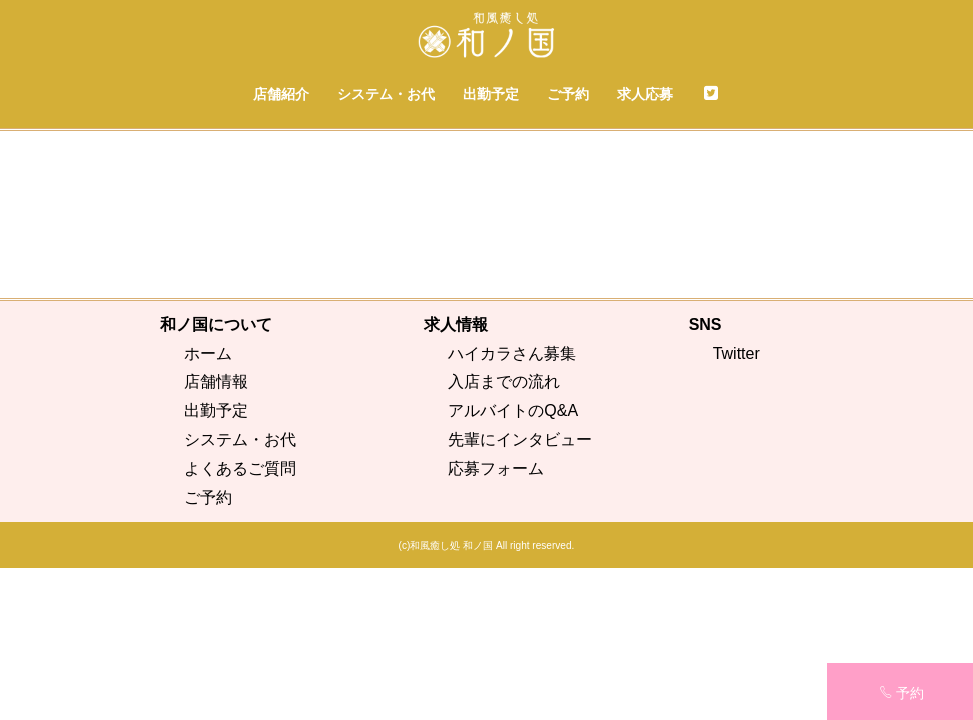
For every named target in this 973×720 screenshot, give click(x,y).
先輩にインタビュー (520, 591)
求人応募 (645, 94)
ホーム (208, 504)
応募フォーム (496, 619)
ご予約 (568, 94)
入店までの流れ (504, 533)
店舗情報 (216, 533)
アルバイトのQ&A (513, 562)
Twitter (736, 504)
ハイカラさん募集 (512, 504)
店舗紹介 (281, 94)
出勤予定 (491, 94)
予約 (901, 693)
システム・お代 (386, 94)
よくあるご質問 (240, 619)
